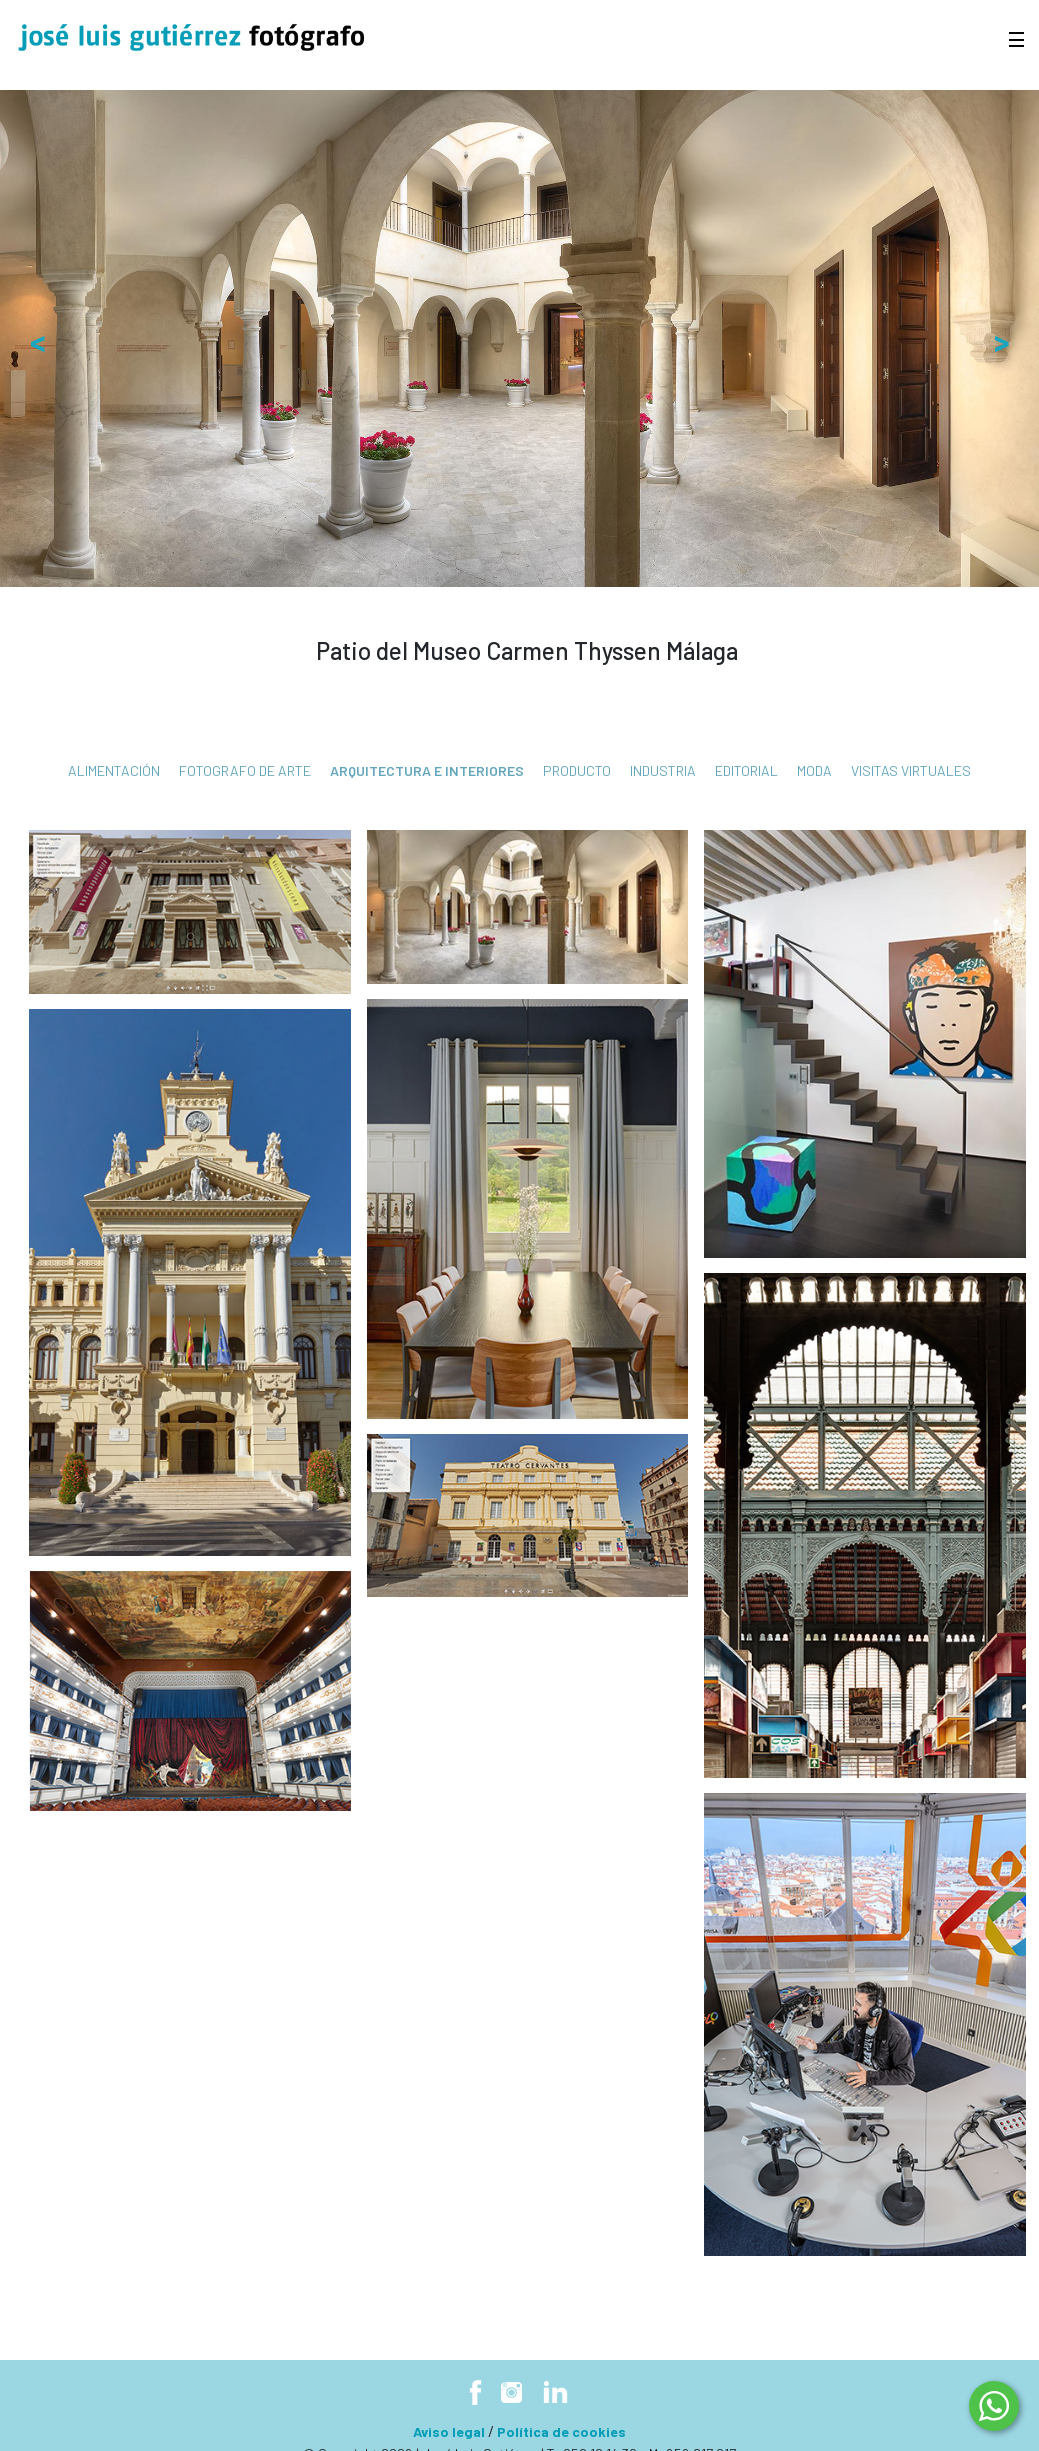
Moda (814, 770)
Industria (663, 770)
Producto (577, 770)
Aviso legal (449, 2431)
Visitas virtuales (911, 770)
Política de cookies (561, 2431)
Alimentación (114, 770)
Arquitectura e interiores (427, 770)
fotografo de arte (245, 770)
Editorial (746, 770)
